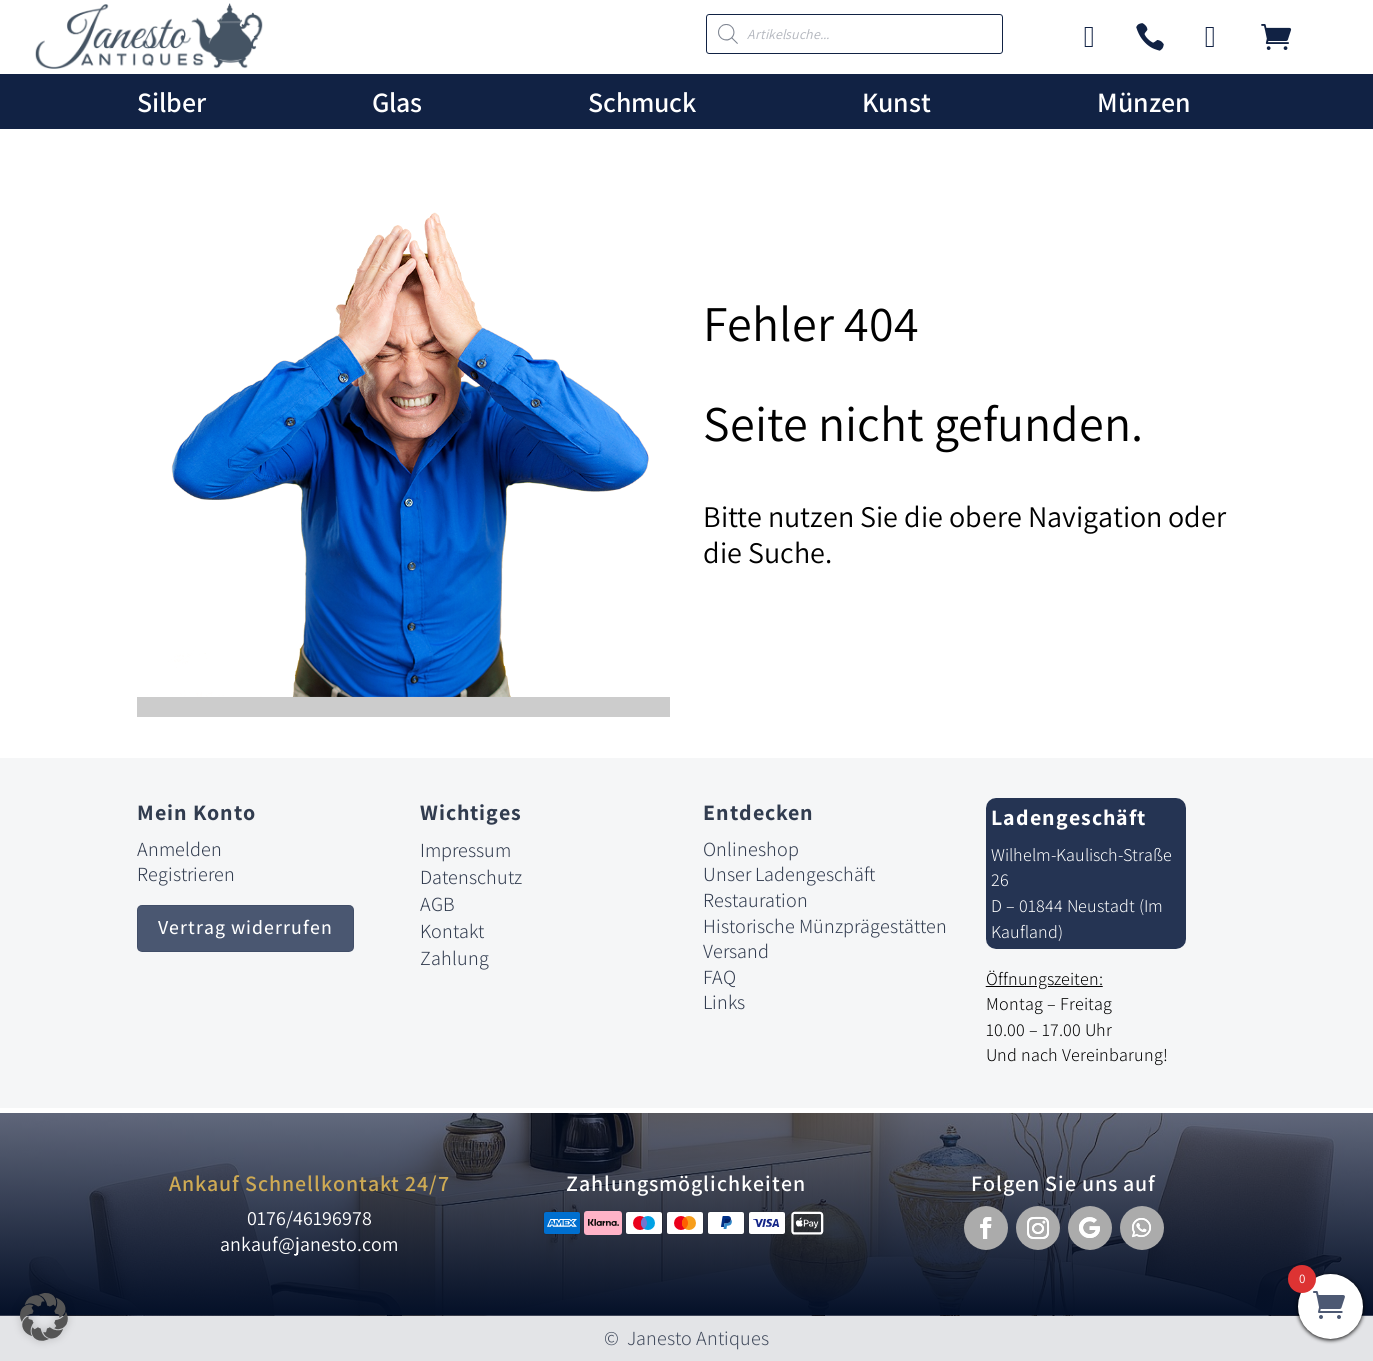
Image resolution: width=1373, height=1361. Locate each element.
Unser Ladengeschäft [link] (789, 874)
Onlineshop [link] (751, 849)
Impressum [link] (465, 850)
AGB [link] (437, 904)
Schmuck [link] (642, 102)
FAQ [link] (719, 977)
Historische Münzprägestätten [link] (825, 926)
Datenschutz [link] (471, 877)
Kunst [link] (896, 102)
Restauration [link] (755, 900)
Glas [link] (397, 102)
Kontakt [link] (452, 931)
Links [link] (724, 1002)
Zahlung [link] (454, 958)
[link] (149, 63)
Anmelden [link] (179, 849)
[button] (986, 1228)
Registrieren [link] (186, 874)
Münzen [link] (1144, 102)
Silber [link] (171, 102)
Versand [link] (736, 951)
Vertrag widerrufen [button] (245, 929)
